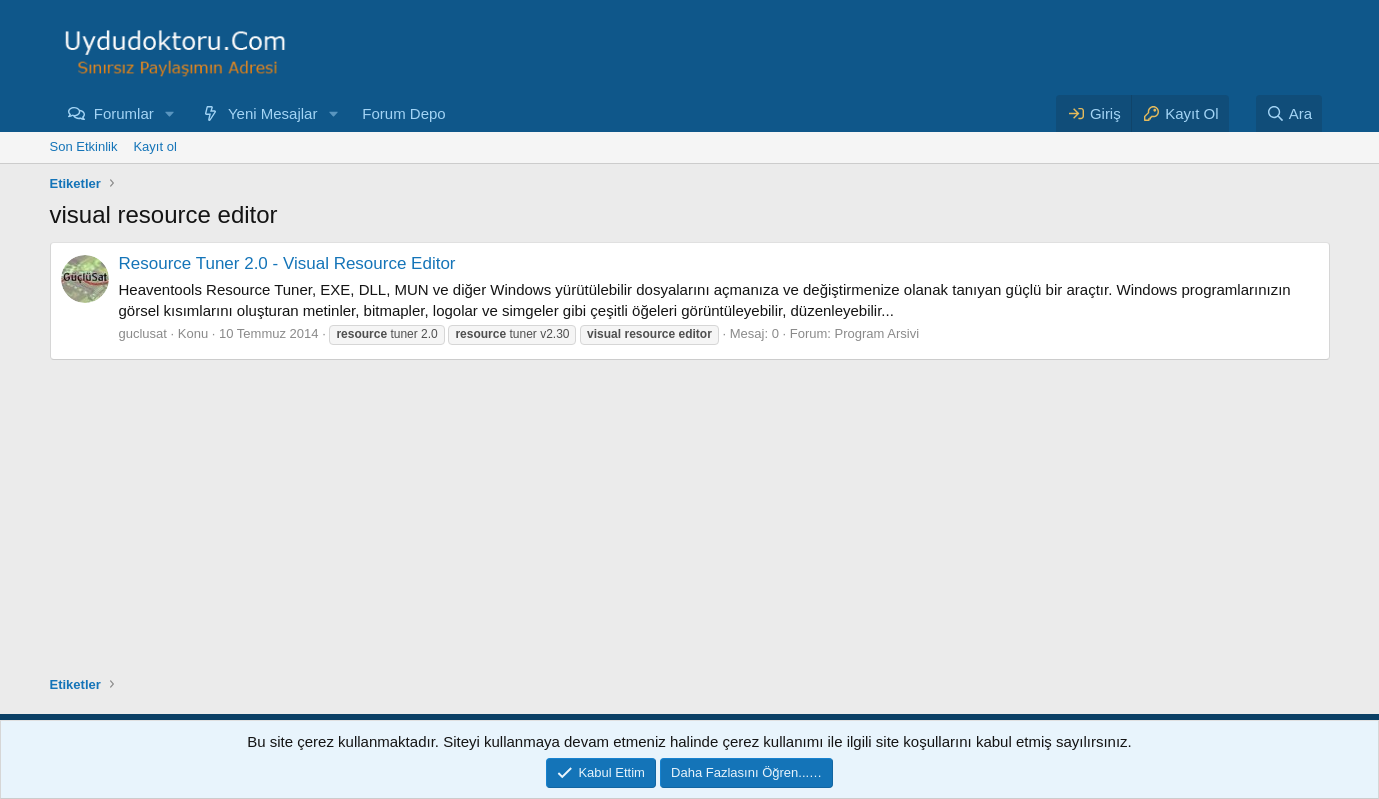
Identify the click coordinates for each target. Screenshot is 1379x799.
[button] (170, 113)
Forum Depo (403, 113)
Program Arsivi (877, 333)
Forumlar (124, 113)
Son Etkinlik (84, 146)
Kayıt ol (154, 146)
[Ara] (1289, 113)
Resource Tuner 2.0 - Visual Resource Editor (287, 263)
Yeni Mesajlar (273, 113)
